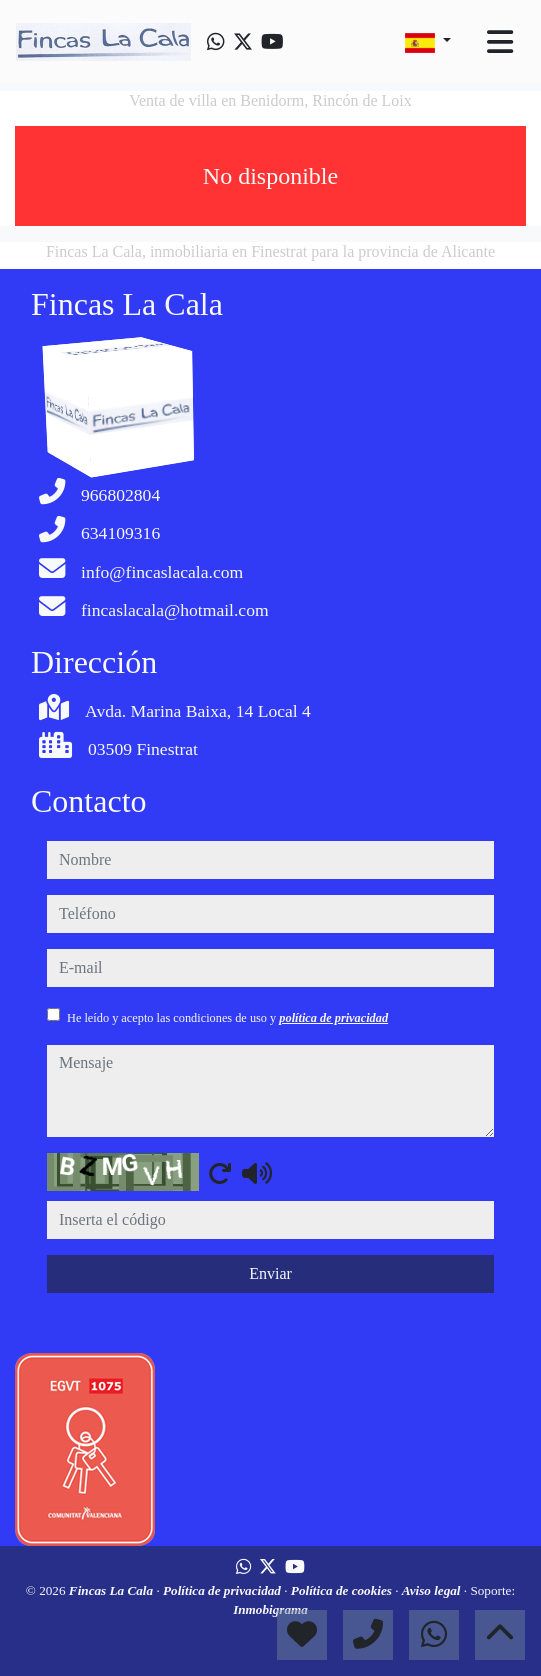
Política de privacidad (223, 1590)
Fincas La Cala (113, 1590)
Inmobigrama (270, 1609)
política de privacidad (333, 1018)
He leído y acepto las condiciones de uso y (227, 1018)
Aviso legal (433, 1590)
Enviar (270, 1273)
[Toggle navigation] (500, 42)
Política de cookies (343, 1590)
